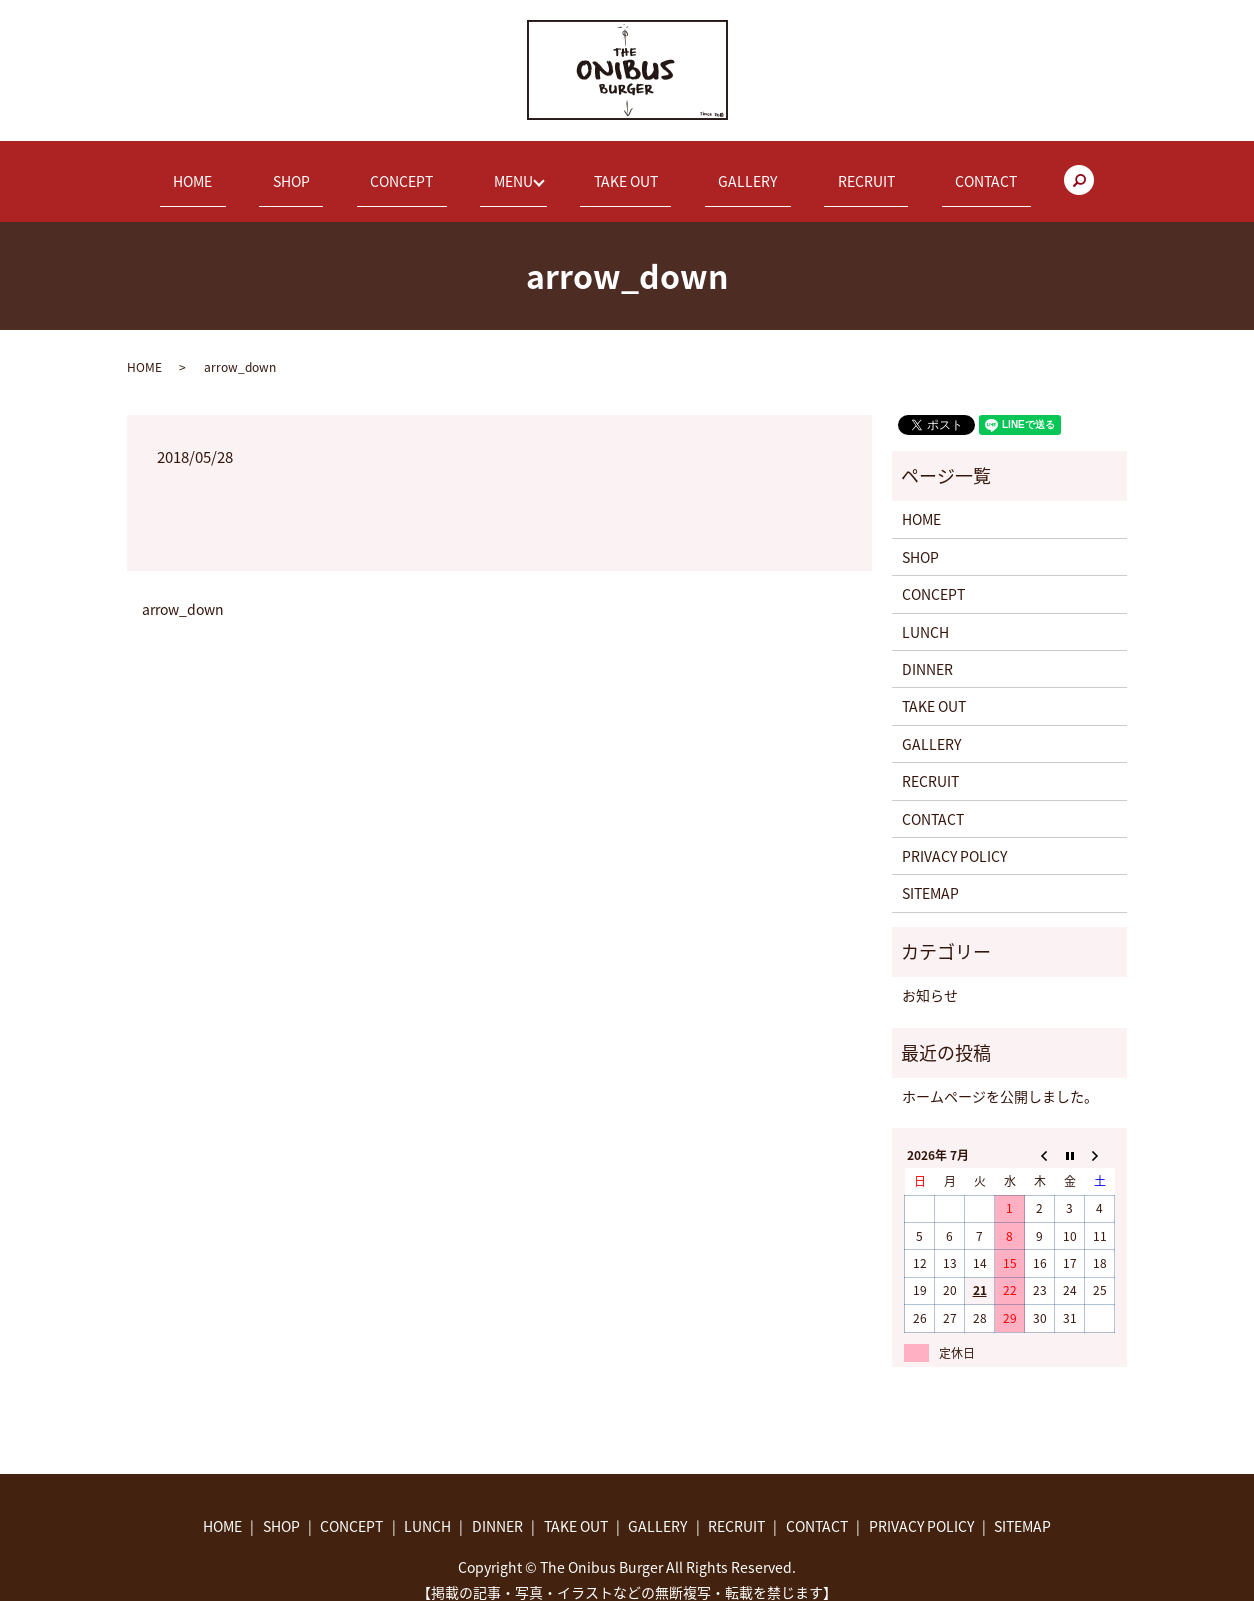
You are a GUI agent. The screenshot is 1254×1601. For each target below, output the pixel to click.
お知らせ (930, 977)
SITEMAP (930, 875)
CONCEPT (431, 171)
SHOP (348, 171)
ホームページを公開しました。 (1000, 1077)
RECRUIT (809, 171)
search (982, 172)
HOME (276, 171)
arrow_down (183, 591)
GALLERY (717, 171)
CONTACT (902, 171)
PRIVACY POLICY (954, 837)
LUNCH (925, 613)
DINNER (927, 650)
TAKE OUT (623, 171)
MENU (516, 171)
